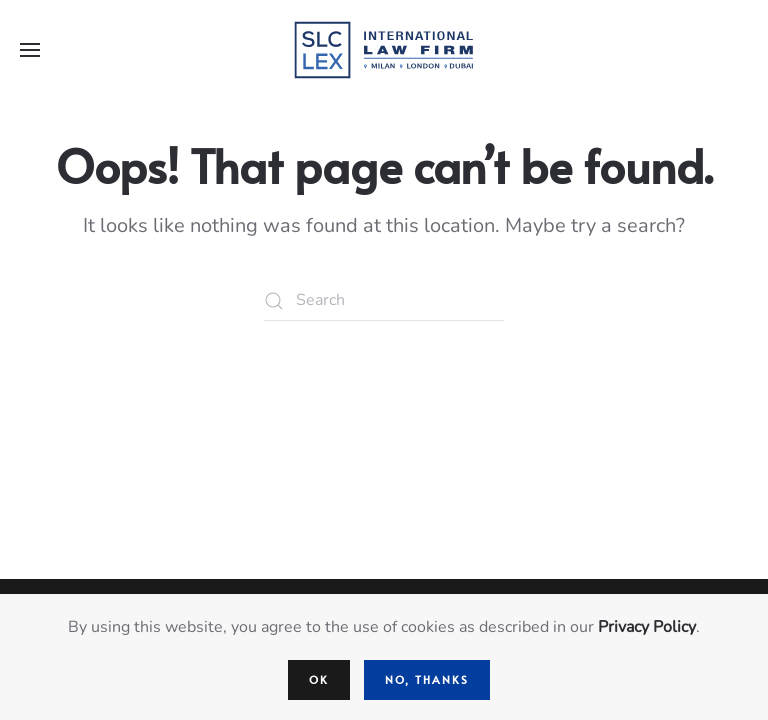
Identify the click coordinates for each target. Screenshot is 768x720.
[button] (30, 50)
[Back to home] (384, 50)
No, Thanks (427, 679)
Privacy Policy (647, 627)
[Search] (384, 301)
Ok (319, 679)
